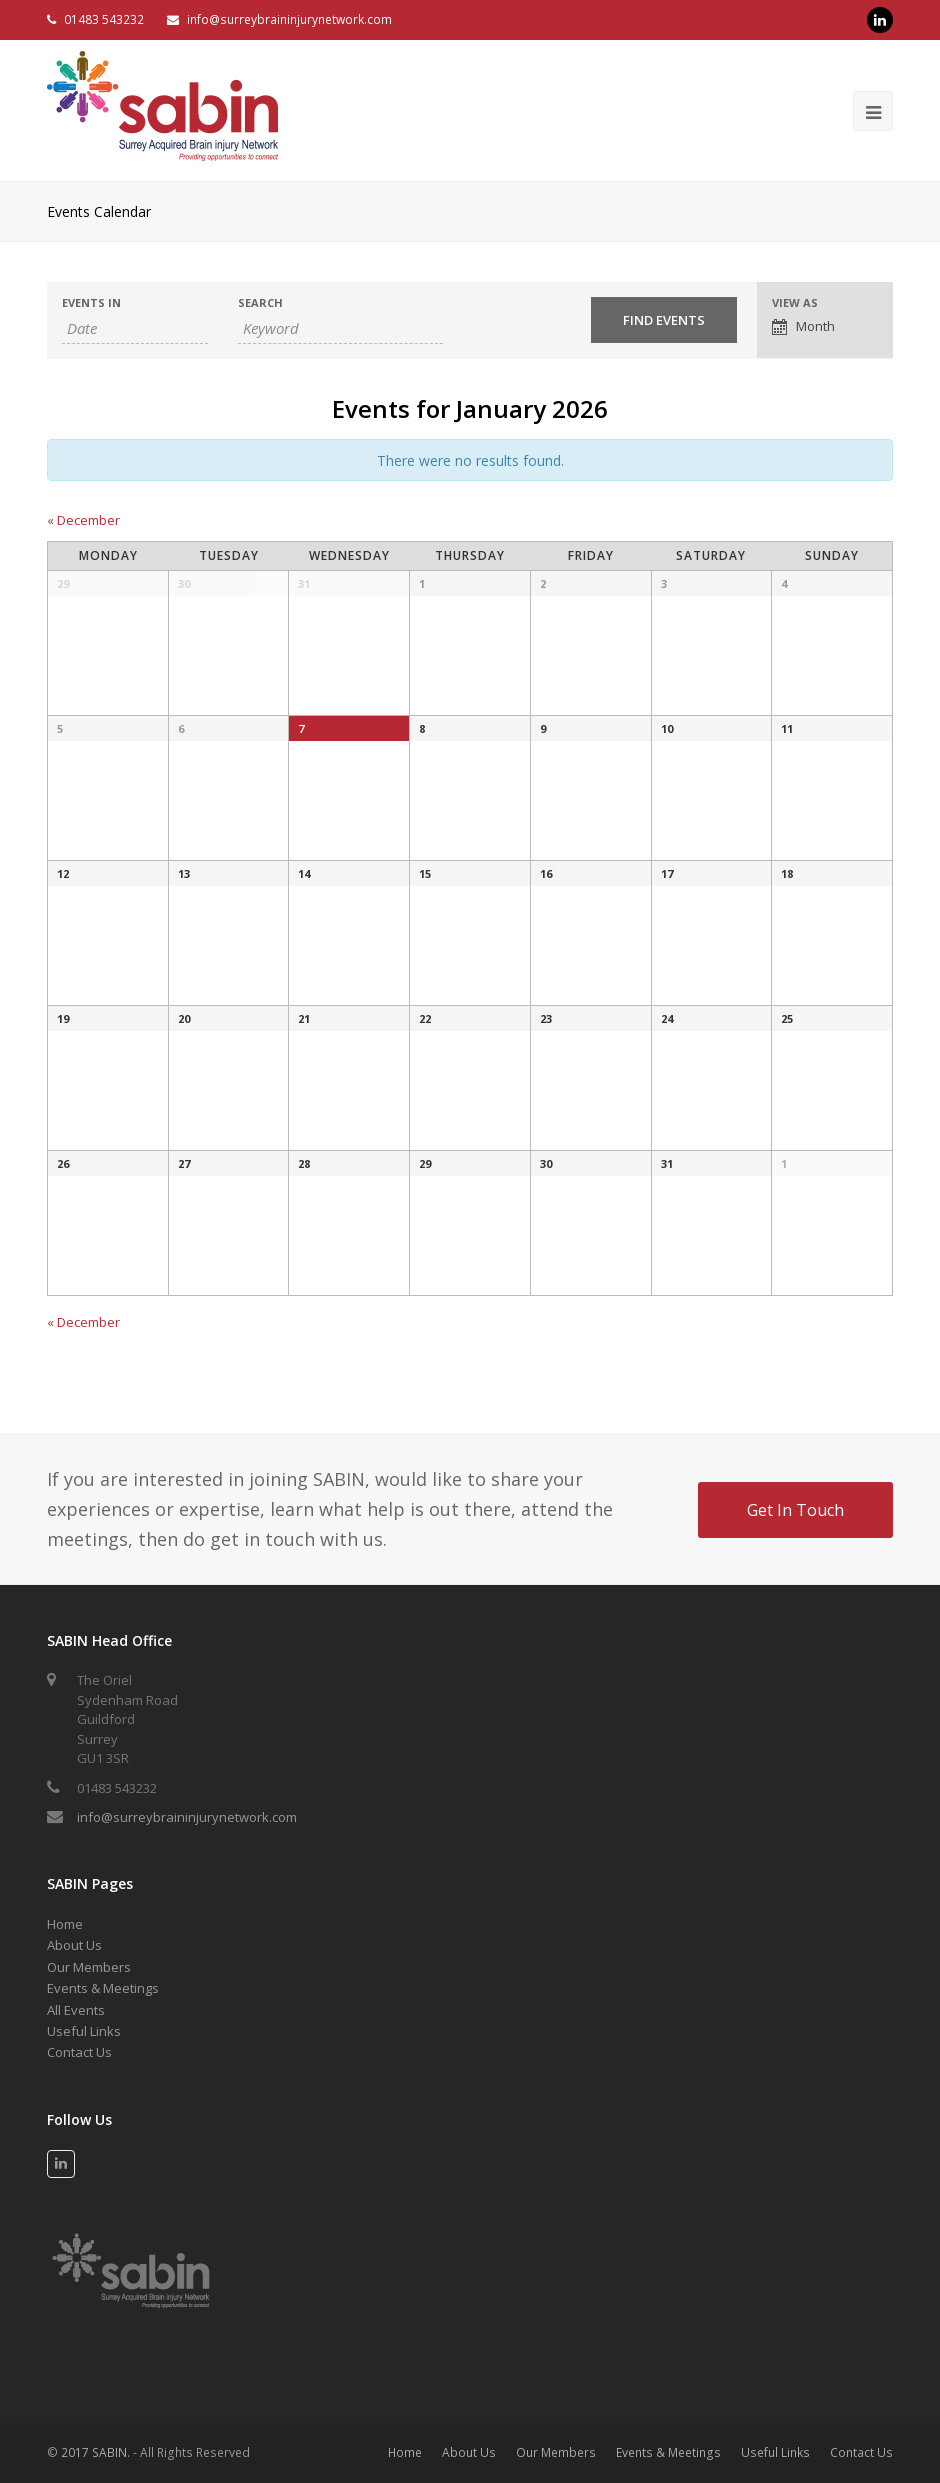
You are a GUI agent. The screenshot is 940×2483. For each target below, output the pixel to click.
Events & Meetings (103, 1988)
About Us (74, 1945)
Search (260, 302)
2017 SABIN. (95, 2452)
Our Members (89, 1967)
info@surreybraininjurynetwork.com (289, 19)
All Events (76, 2010)
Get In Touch (795, 1510)
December (83, 520)
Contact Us (79, 2052)
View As (795, 302)
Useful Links (84, 2031)
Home (65, 1924)
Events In (91, 302)
